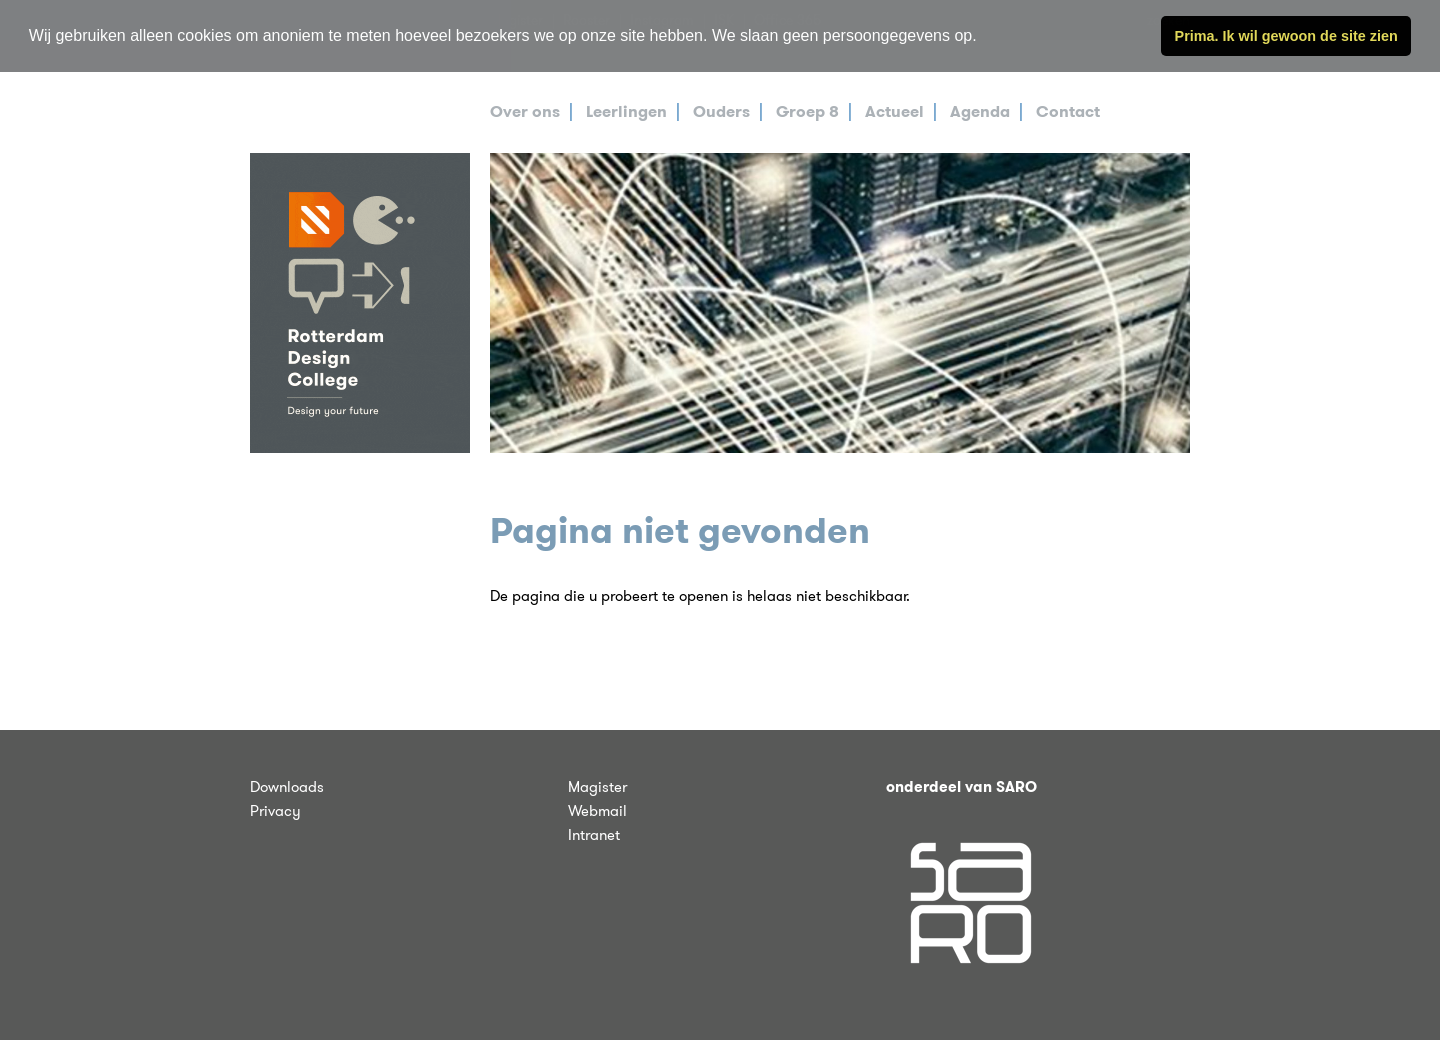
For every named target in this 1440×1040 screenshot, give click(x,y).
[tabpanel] (840, 303)
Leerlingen (626, 111)
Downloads (287, 787)
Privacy (275, 811)
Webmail (597, 811)
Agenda (980, 111)
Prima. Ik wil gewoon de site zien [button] (1286, 36)
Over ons (525, 111)
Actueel (894, 111)
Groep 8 (807, 111)
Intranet (594, 835)
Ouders (721, 111)
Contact (1068, 111)
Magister (597, 787)
